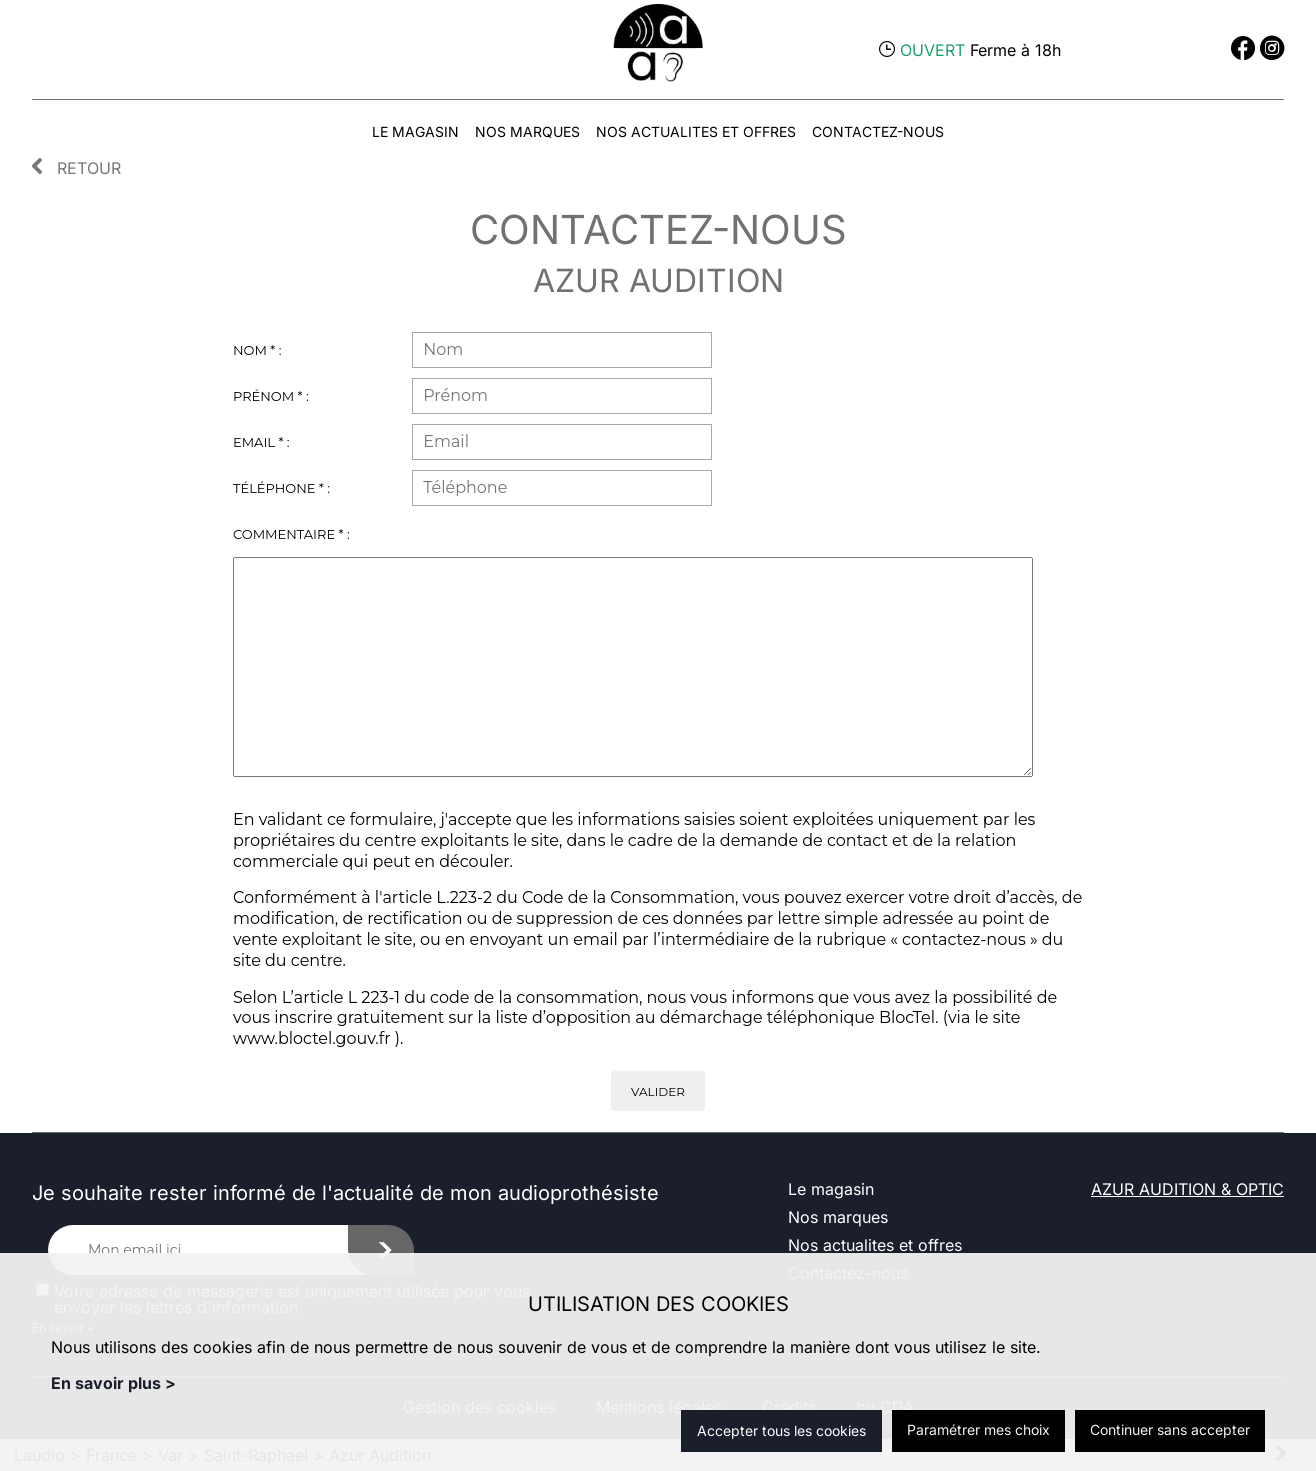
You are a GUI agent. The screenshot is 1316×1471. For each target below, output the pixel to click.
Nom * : (257, 350)
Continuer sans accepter (1170, 1429)
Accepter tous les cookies (781, 1430)
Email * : (261, 442)
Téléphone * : (281, 488)
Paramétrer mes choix (978, 1429)
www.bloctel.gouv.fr (312, 1038)
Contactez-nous (878, 131)
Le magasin (415, 131)
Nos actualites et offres (696, 131)
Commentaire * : (291, 534)
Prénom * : (271, 396)
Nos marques (527, 131)
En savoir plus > (113, 1383)
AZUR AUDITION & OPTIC (1187, 1189)
